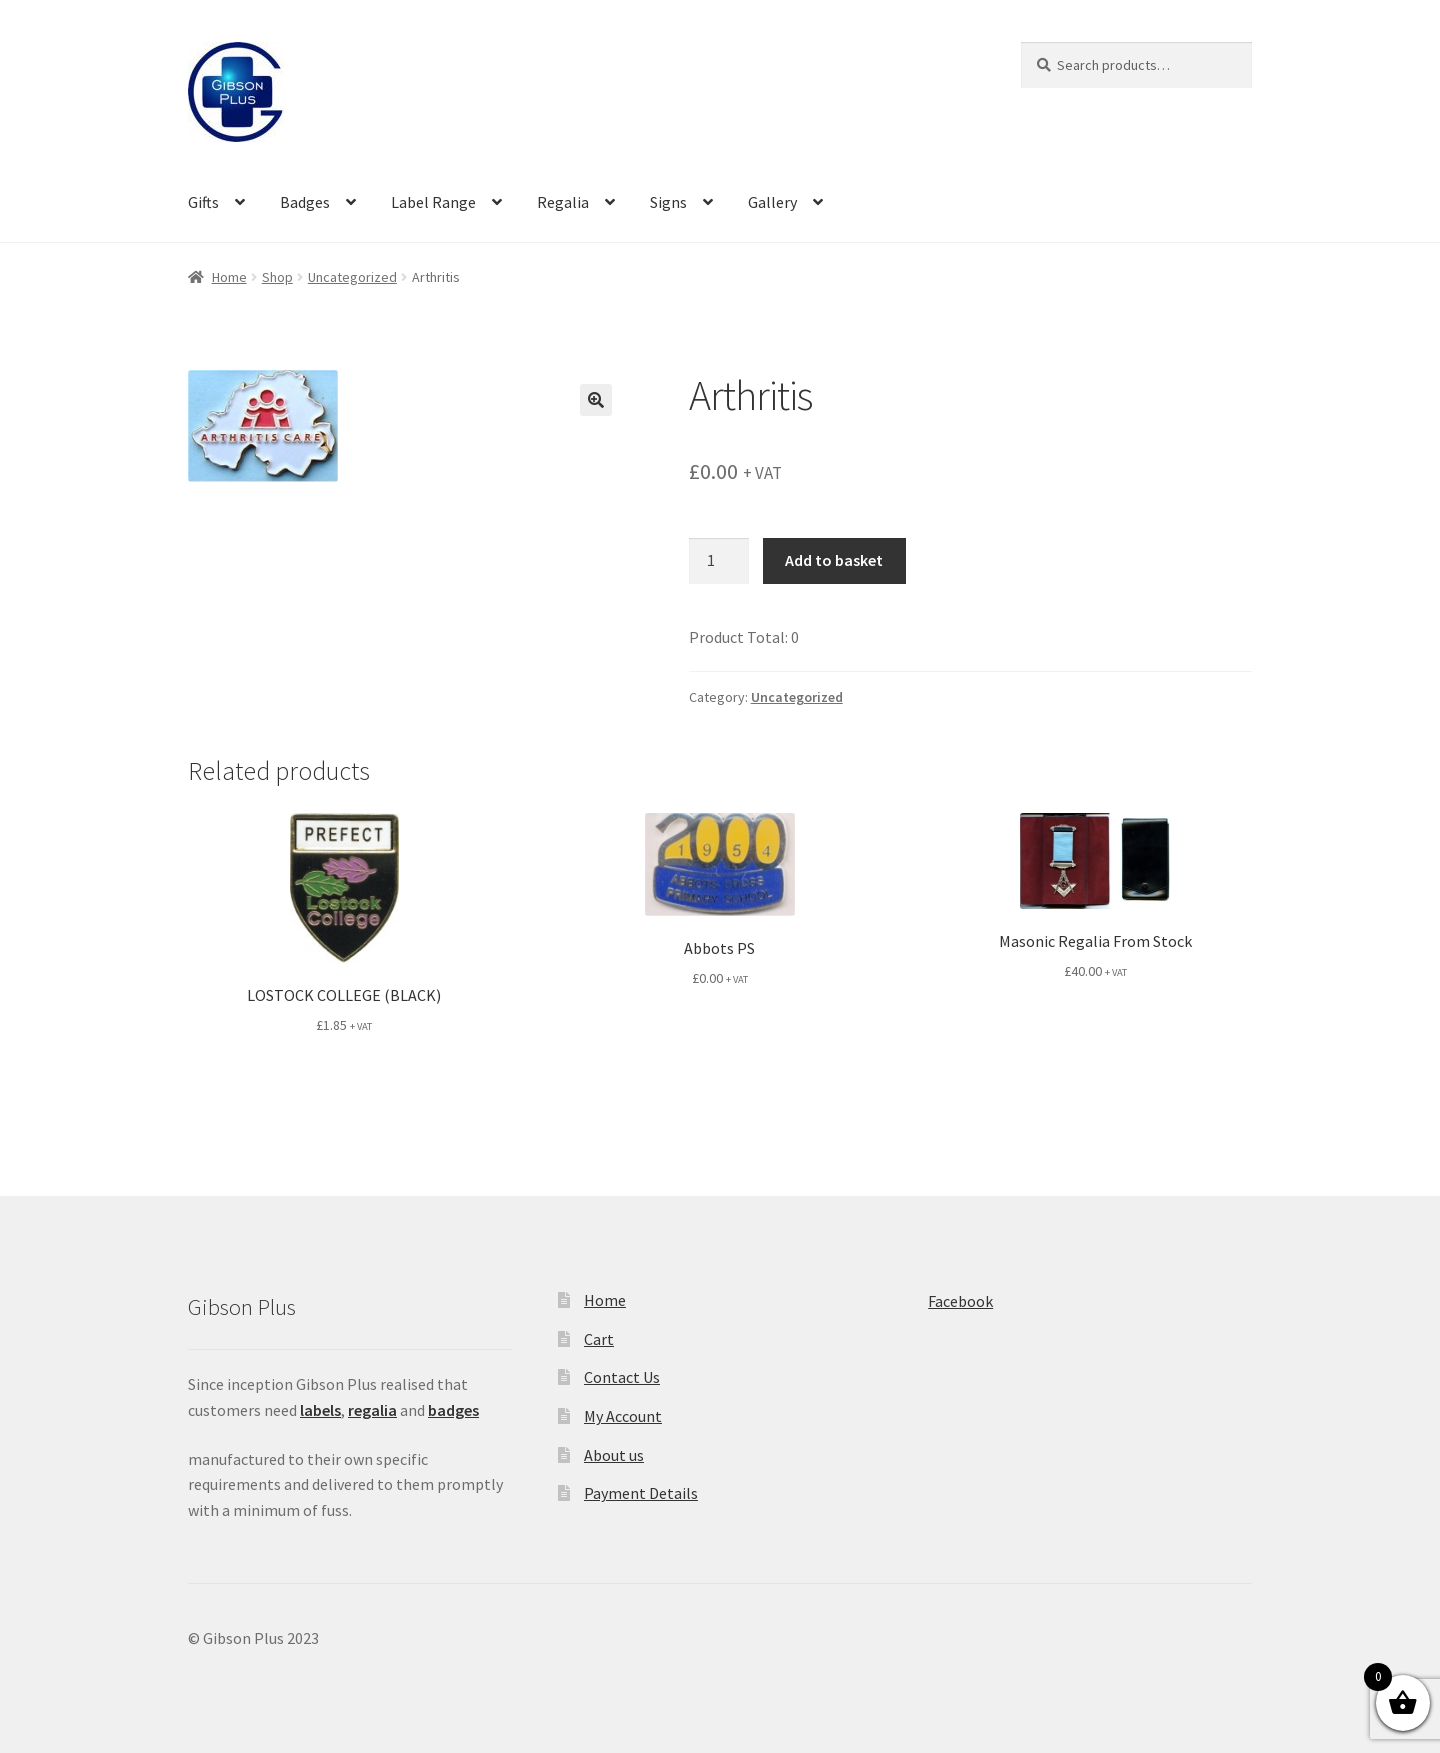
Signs (668, 202)
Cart (599, 1339)
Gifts (203, 202)
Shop (277, 277)
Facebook (960, 1301)
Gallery (772, 202)
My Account (623, 1416)
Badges (305, 202)
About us (614, 1455)
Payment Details (641, 1493)
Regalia (563, 202)
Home (229, 277)
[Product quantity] (719, 561)
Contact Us (622, 1377)
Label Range (433, 202)
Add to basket (834, 560)
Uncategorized (352, 277)
